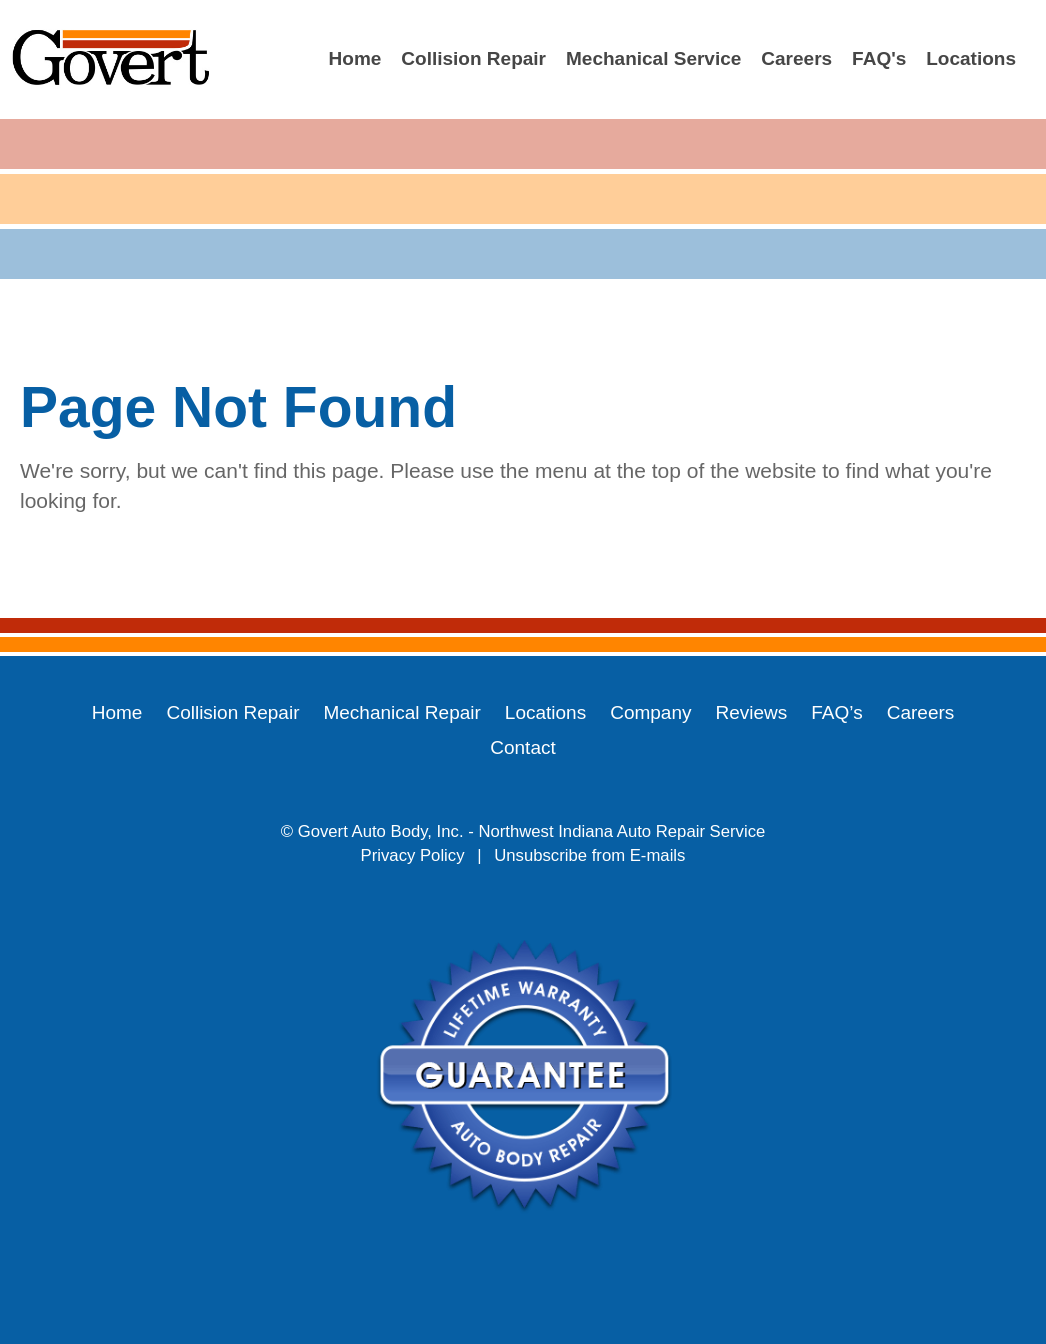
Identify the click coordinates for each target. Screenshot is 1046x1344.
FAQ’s (836, 712)
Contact (522, 747)
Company (650, 712)
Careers (796, 58)
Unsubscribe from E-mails (589, 855)
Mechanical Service (653, 58)
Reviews (752, 712)
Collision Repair (473, 58)
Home (355, 58)
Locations (971, 58)
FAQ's (879, 58)
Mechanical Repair (401, 712)
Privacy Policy (413, 855)
